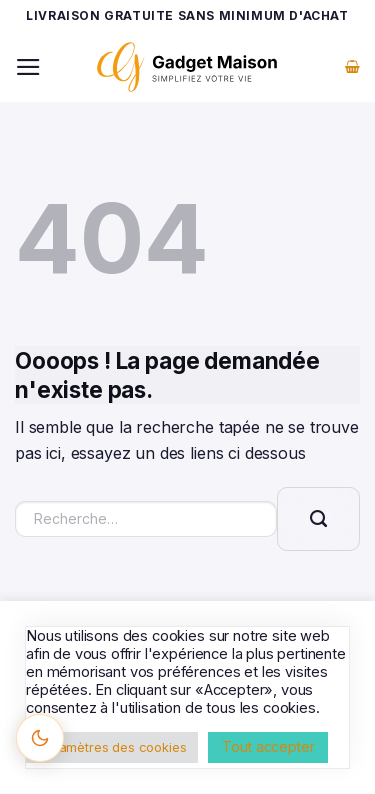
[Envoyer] (318, 519)
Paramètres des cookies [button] (112, 747)
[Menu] (28, 67)
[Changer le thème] (40, 738)
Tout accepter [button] (268, 746)
